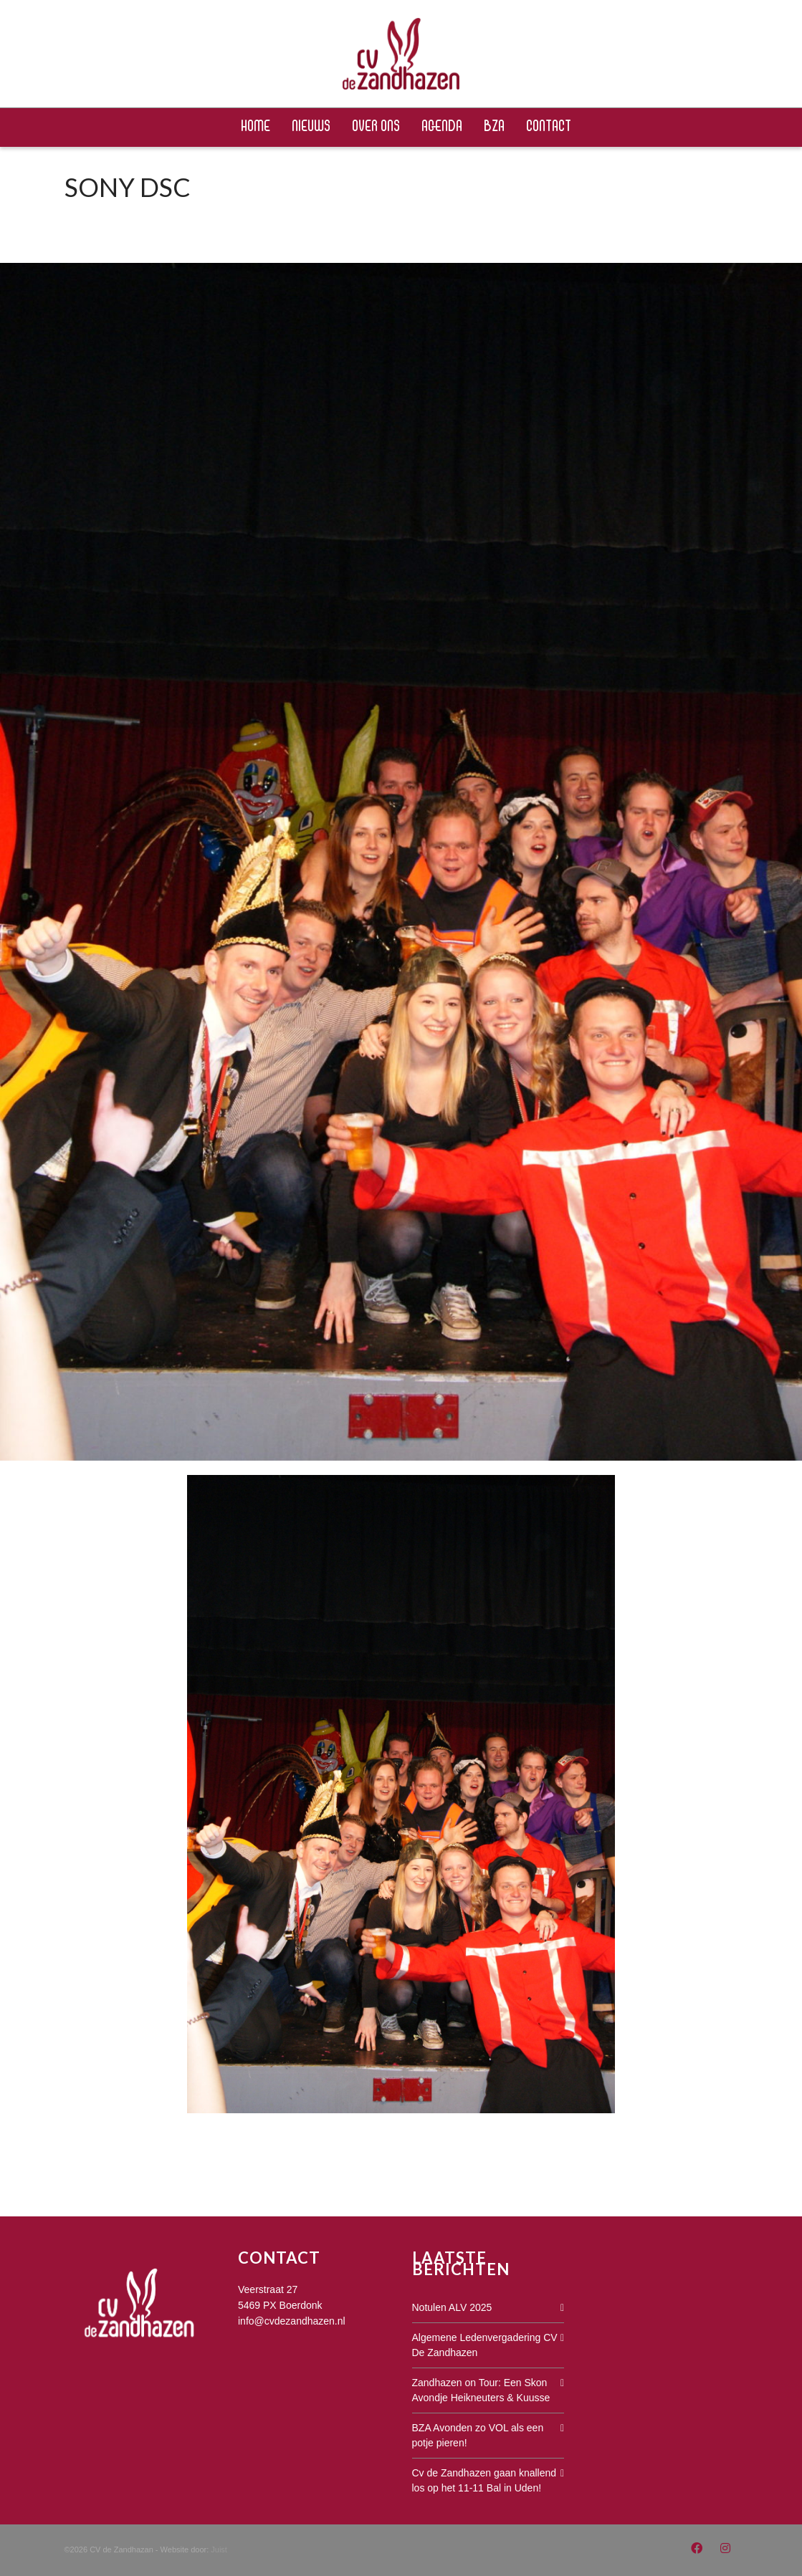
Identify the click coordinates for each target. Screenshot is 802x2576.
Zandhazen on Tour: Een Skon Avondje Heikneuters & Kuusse (481, 2390)
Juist (219, 2549)
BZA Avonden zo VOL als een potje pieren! (478, 2435)
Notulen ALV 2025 (452, 2307)
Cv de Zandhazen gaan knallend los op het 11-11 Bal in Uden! (484, 2480)
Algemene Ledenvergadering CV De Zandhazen (485, 2345)
